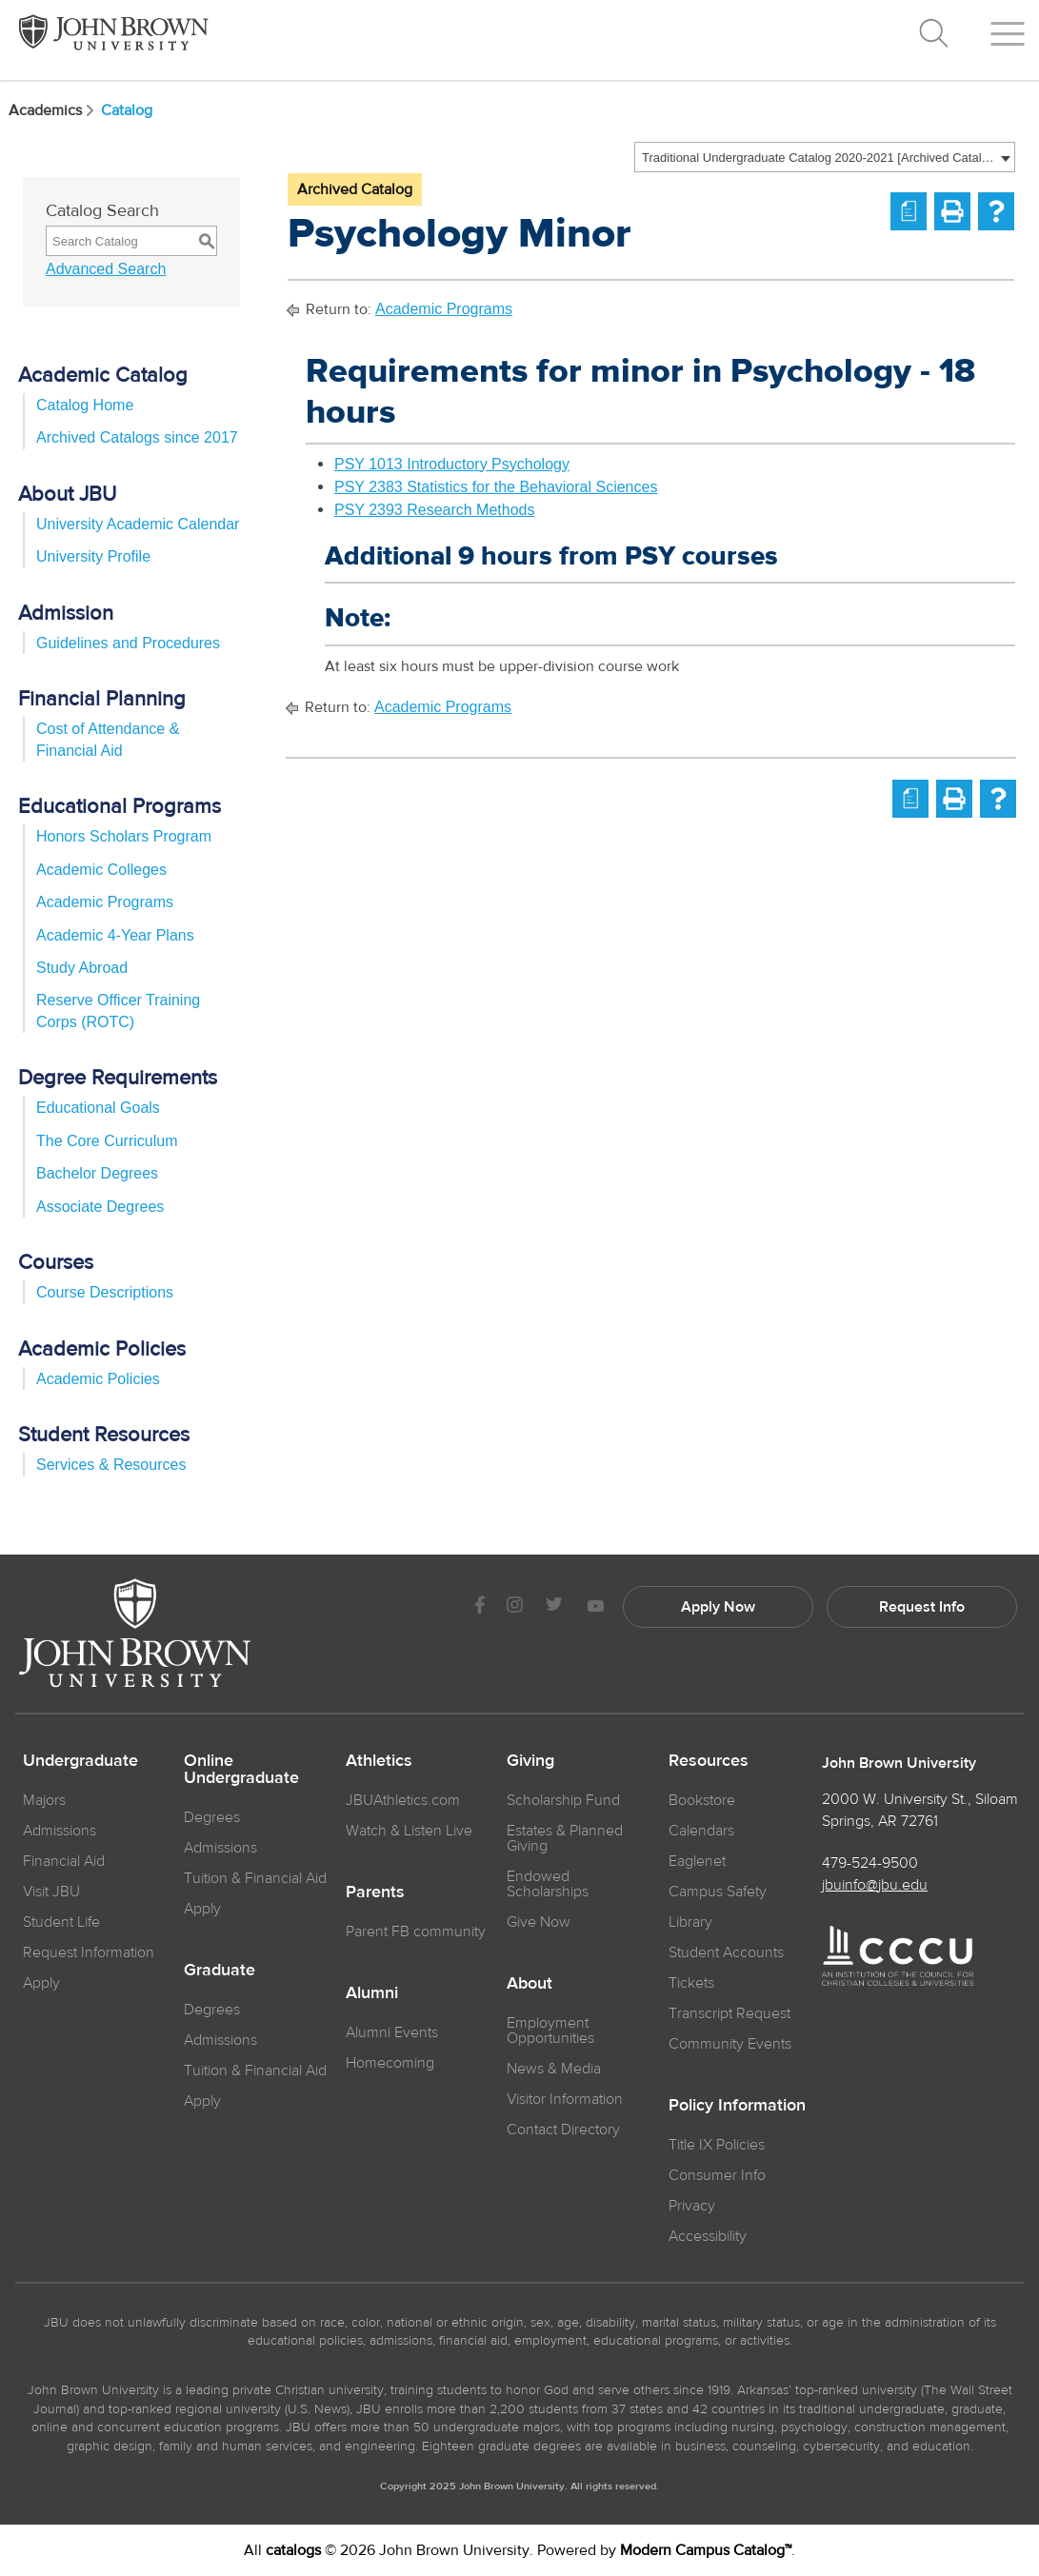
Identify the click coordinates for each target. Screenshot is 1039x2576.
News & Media (554, 2068)
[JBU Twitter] (553, 1607)
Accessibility (708, 2236)
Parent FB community (416, 1931)
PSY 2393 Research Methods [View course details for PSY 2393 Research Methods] (434, 510)
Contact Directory (563, 2129)
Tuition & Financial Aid (255, 1878)
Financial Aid (64, 1861)
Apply (41, 1983)
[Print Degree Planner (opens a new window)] (908, 211)
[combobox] (824, 157)
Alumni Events (392, 2032)
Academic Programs (104, 902)
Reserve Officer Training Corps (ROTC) (118, 1010)
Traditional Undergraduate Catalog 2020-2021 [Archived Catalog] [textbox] (818, 157)
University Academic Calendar (137, 524)
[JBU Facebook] (479, 1607)
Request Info (922, 1606)
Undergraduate (80, 1761)
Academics (53, 110)
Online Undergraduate (241, 1770)
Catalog (126, 110)
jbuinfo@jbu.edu (875, 1884)
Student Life (61, 1922)
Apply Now (718, 1606)
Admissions (220, 1847)
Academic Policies (98, 1379)
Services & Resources (111, 1464)
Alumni (372, 1993)
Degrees (212, 1817)
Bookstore (702, 1800)
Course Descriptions (104, 1292)
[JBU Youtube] (595, 1607)
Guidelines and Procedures (128, 643)
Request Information (88, 1952)
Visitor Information (565, 2099)
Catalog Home (84, 405)
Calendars (701, 1830)
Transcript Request (729, 2013)
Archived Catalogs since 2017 (137, 437)
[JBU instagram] (514, 1607)
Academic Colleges (101, 870)
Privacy (692, 2205)
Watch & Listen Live (409, 1830)
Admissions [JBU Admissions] (59, 1830)
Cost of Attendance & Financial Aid (107, 739)
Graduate (219, 1970)
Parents (375, 1892)
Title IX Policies (717, 2144)
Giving (530, 1761)
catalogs (293, 2550)
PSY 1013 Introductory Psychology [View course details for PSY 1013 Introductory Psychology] (451, 464)
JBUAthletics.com (403, 1800)
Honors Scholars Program (123, 836)
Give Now (538, 1922)
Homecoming (390, 2063)
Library (690, 1922)
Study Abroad (82, 968)
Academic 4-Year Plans (115, 935)
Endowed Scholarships (548, 1884)
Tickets (691, 1983)
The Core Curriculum (106, 1141)
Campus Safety (718, 1891)
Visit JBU (51, 1891)
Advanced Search (106, 269)
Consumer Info (717, 2175)
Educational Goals (98, 1108)
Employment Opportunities (550, 2030)
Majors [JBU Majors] (44, 1800)
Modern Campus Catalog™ (705, 2550)
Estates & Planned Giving (565, 1838)
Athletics (379, 1761)
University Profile (93, 556)
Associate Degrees (100, 1207)
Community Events (730, 2043)
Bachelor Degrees (97, 1173)
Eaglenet (697, 1861)
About (529, 1983)
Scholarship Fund (563, 1800)
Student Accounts (726, 1952)
